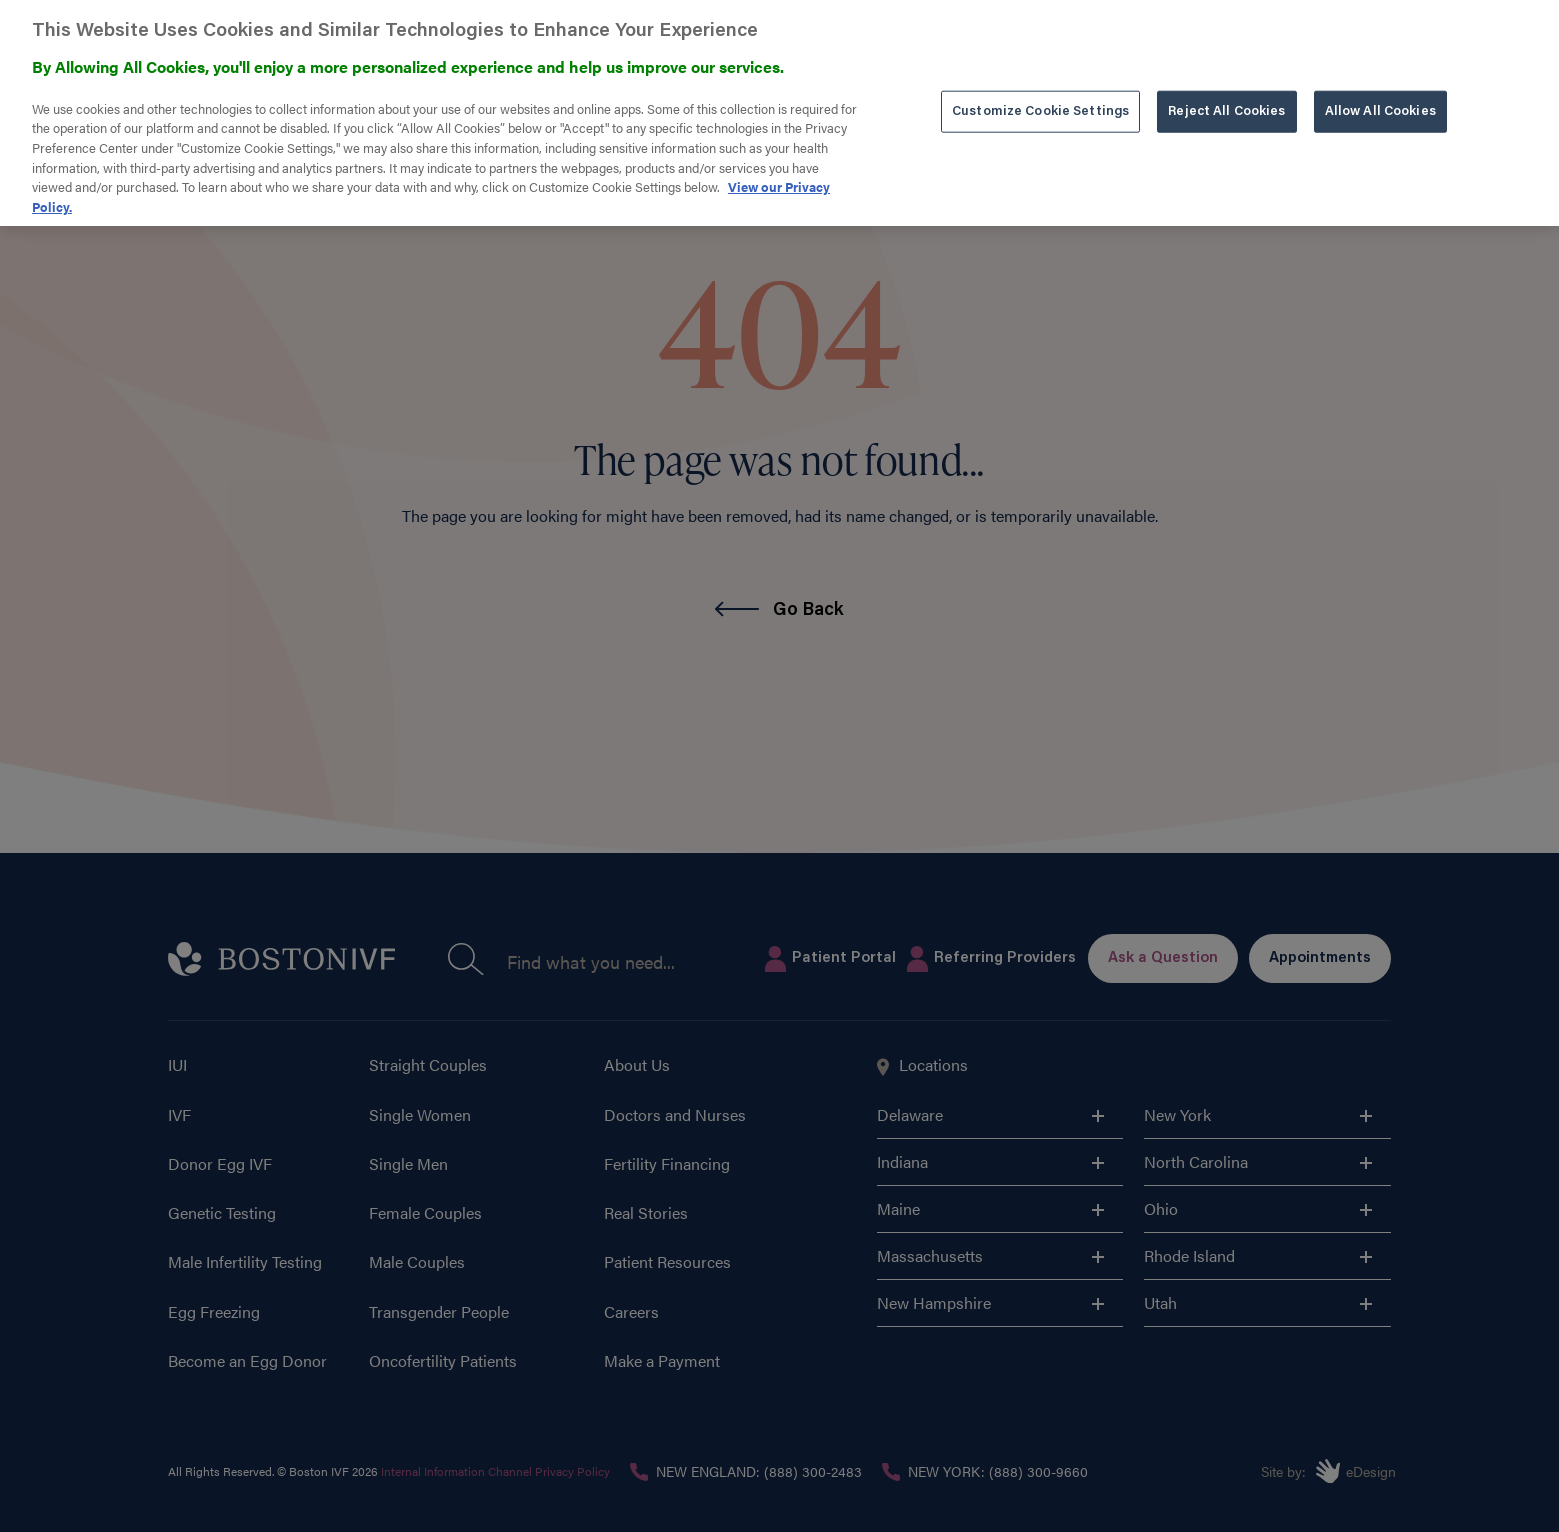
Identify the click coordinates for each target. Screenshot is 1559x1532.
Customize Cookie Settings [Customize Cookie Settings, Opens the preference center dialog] (1040, 95)
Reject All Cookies (1226, 95)
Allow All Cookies (1380, 95)
